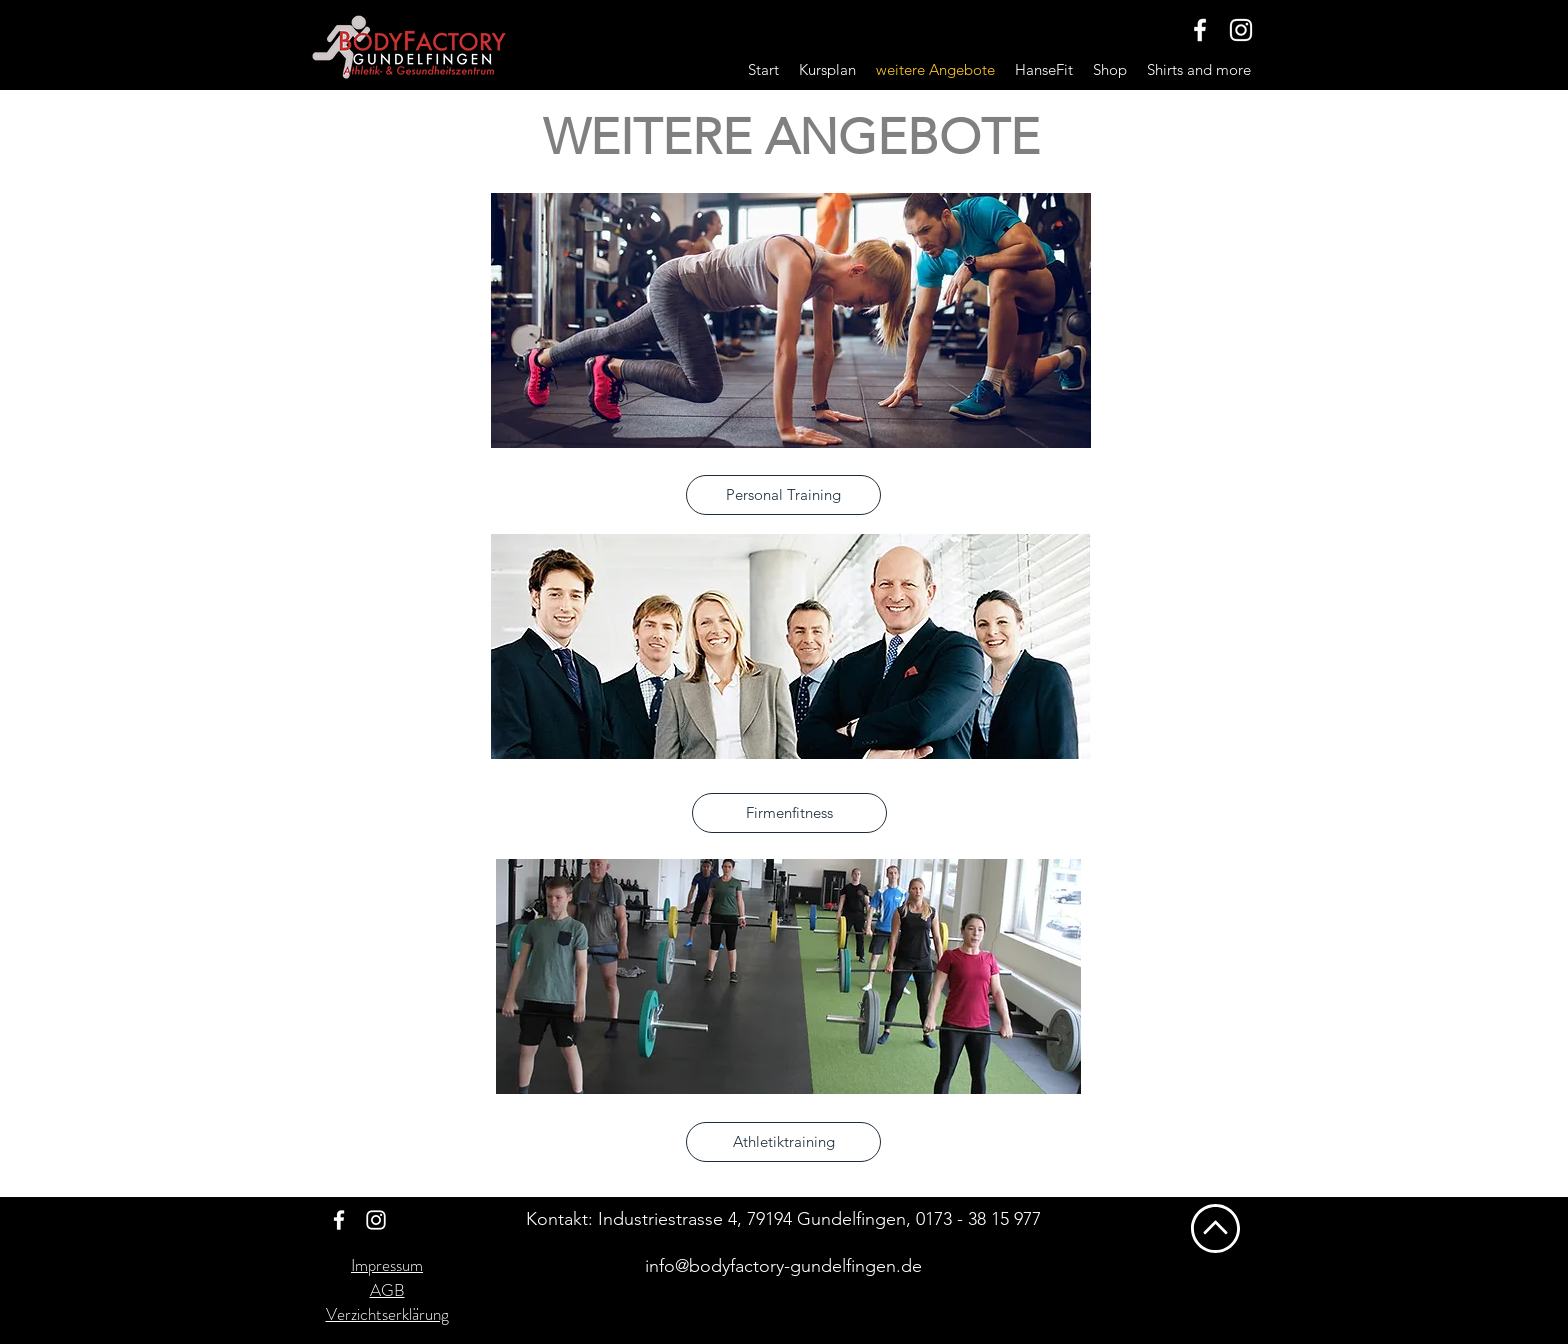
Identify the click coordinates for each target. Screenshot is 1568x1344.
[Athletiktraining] (783, 1142)
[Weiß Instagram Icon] (1241, 30)
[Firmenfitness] (789, 813)
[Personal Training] (783, 495)
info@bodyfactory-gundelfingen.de (783, 1266)
